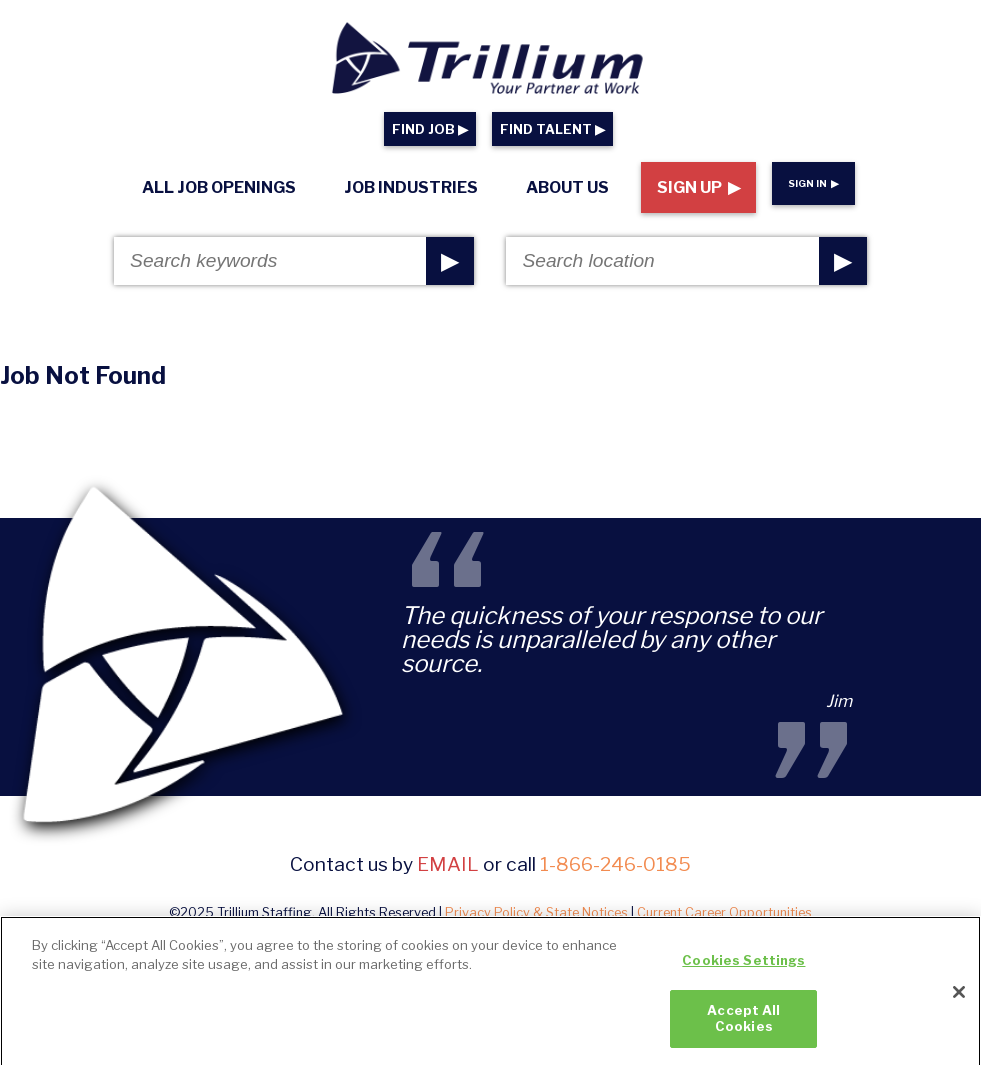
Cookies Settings (743, 966)
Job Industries (411, 187)
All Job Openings (219, 187)
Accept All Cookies (743, 1025)
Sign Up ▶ (698, 187)
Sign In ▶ (813, 183)
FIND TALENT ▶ (552, 129)
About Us (567, 187)
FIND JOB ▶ (430, 129)
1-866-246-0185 (615, 864)
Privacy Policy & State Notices (536, 912)
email (448, 864)
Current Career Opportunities (724, 912)
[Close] (959, 998)
